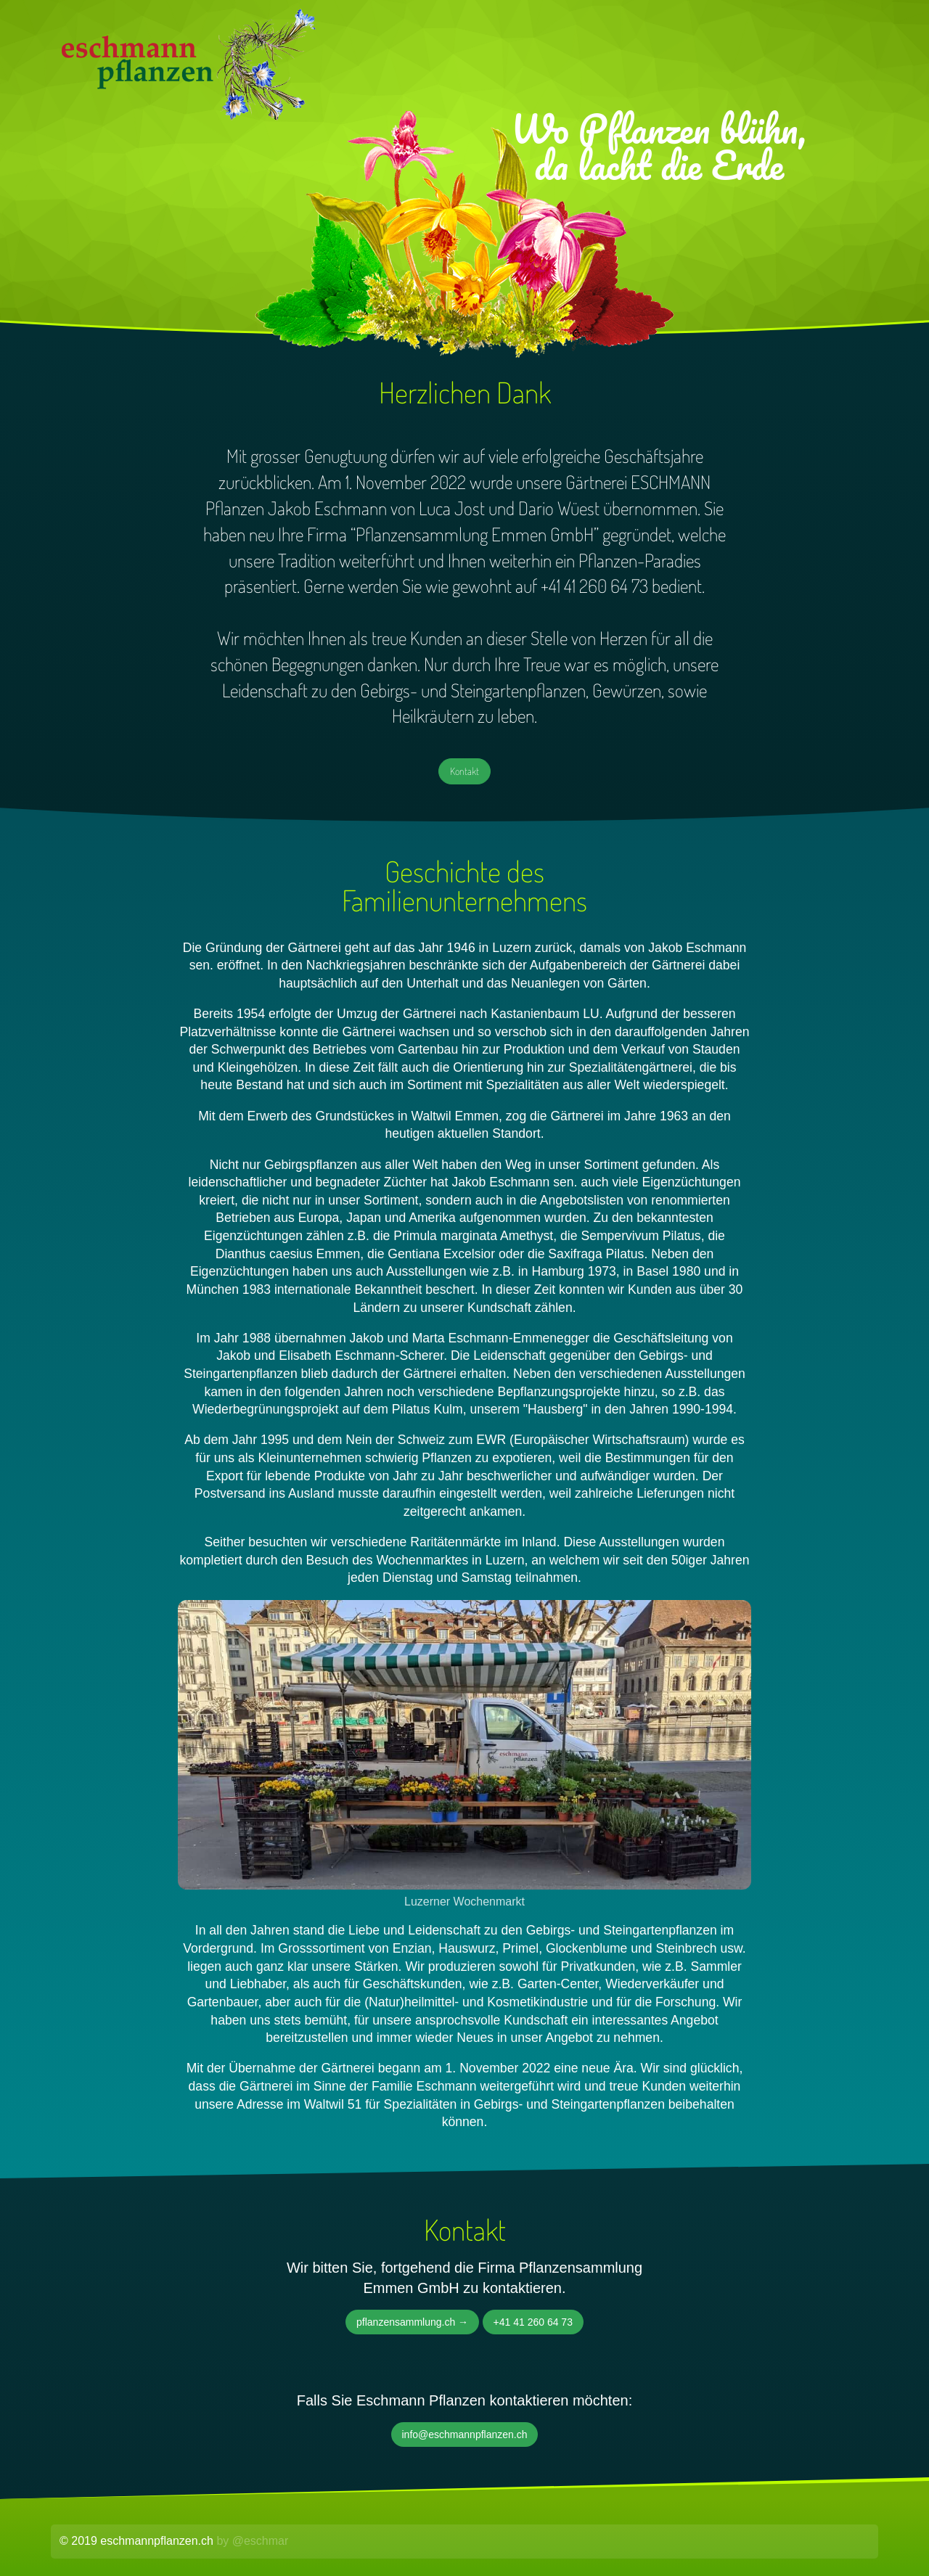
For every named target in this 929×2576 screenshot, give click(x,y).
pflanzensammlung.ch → (412, 2322)
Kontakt (464, 771)
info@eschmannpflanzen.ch (465, 2434)
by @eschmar (252, 2541)
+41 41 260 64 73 (533, 2322)
